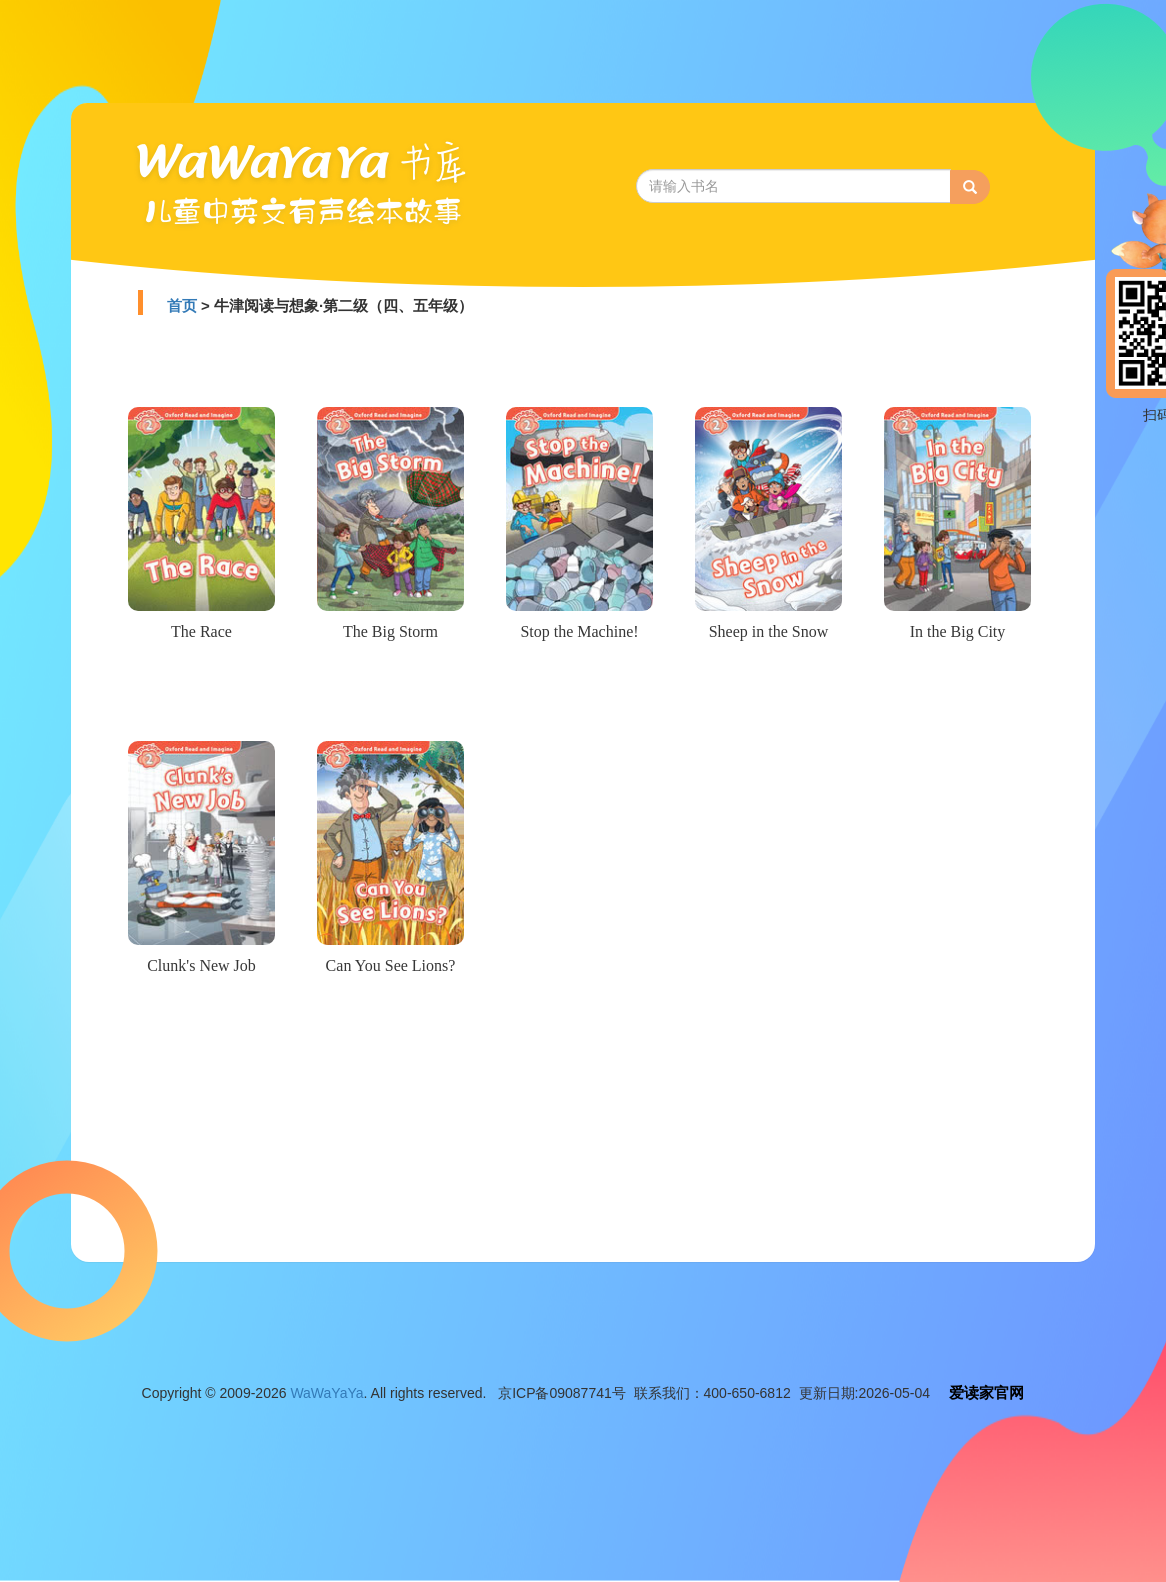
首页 (182, 305)
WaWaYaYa (326, 1393)
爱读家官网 (986, 1392)
